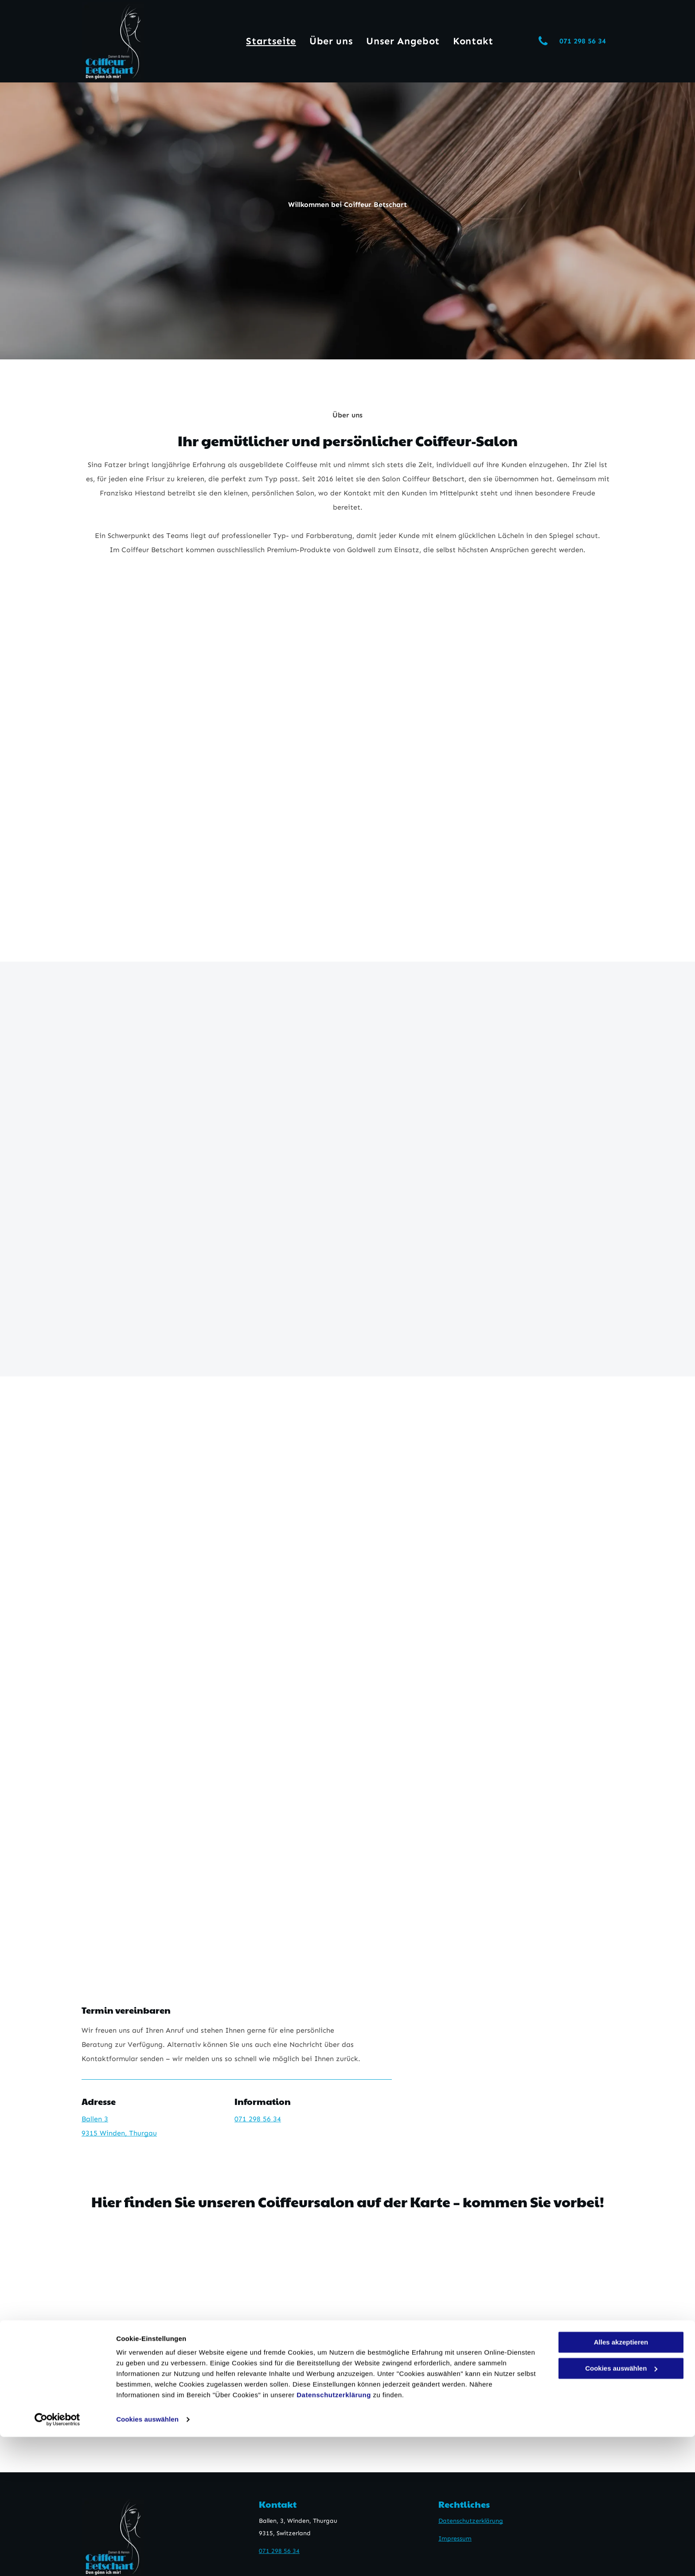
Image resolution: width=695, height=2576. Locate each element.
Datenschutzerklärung (334, 2534)
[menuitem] (271, 41)
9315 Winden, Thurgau (119, 2133)
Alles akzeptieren (621, 2481)
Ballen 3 (95, 2119)
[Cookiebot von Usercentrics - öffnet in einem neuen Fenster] (57, 2558)
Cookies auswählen (147, 2558)
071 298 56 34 (257, 2119)
